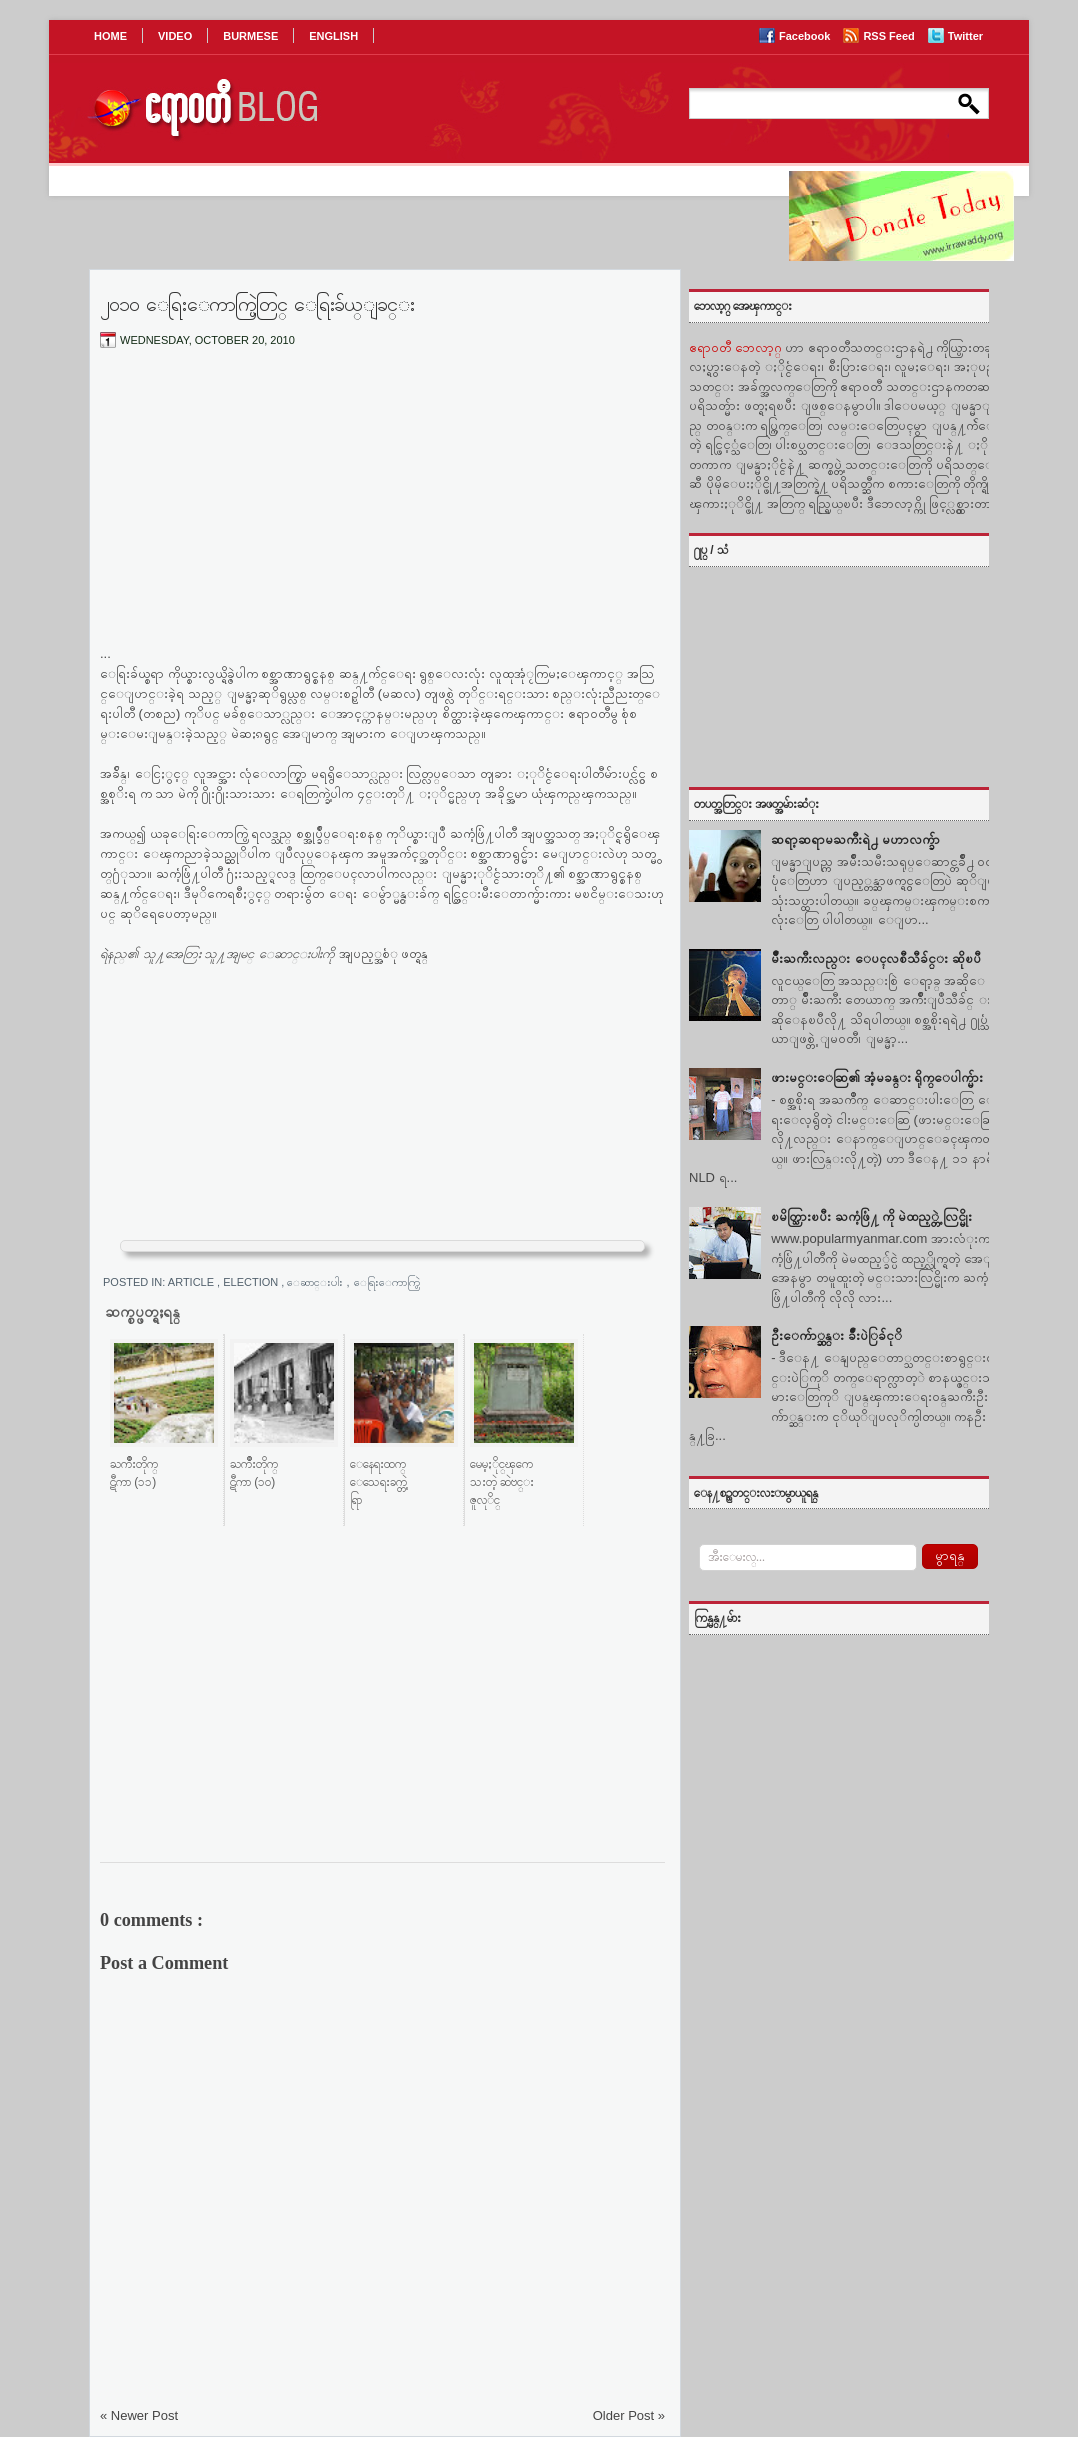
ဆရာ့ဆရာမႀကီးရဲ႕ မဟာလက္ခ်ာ (855, 839)
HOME (110, 36)
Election (252, 1282)
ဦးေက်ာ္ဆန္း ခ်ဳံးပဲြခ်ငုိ (836, 1335)
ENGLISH (333, 36)
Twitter (965, 36)
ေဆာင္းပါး (316, 1282)
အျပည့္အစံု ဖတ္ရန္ (384, 953)
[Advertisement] (383, 513)
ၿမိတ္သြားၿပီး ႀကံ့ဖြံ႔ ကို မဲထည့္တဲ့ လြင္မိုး (871, 1216)
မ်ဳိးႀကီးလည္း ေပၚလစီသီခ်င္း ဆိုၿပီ (876, 958)
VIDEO (175, 36)
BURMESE (250, 36)
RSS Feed (890, 36)
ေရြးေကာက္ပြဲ (393, 1282)
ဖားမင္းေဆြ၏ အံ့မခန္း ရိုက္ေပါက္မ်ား (877, 1077)
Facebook (806, 36)
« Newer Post (139, 2415)
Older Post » (629, 2415)
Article (192, 1282)
